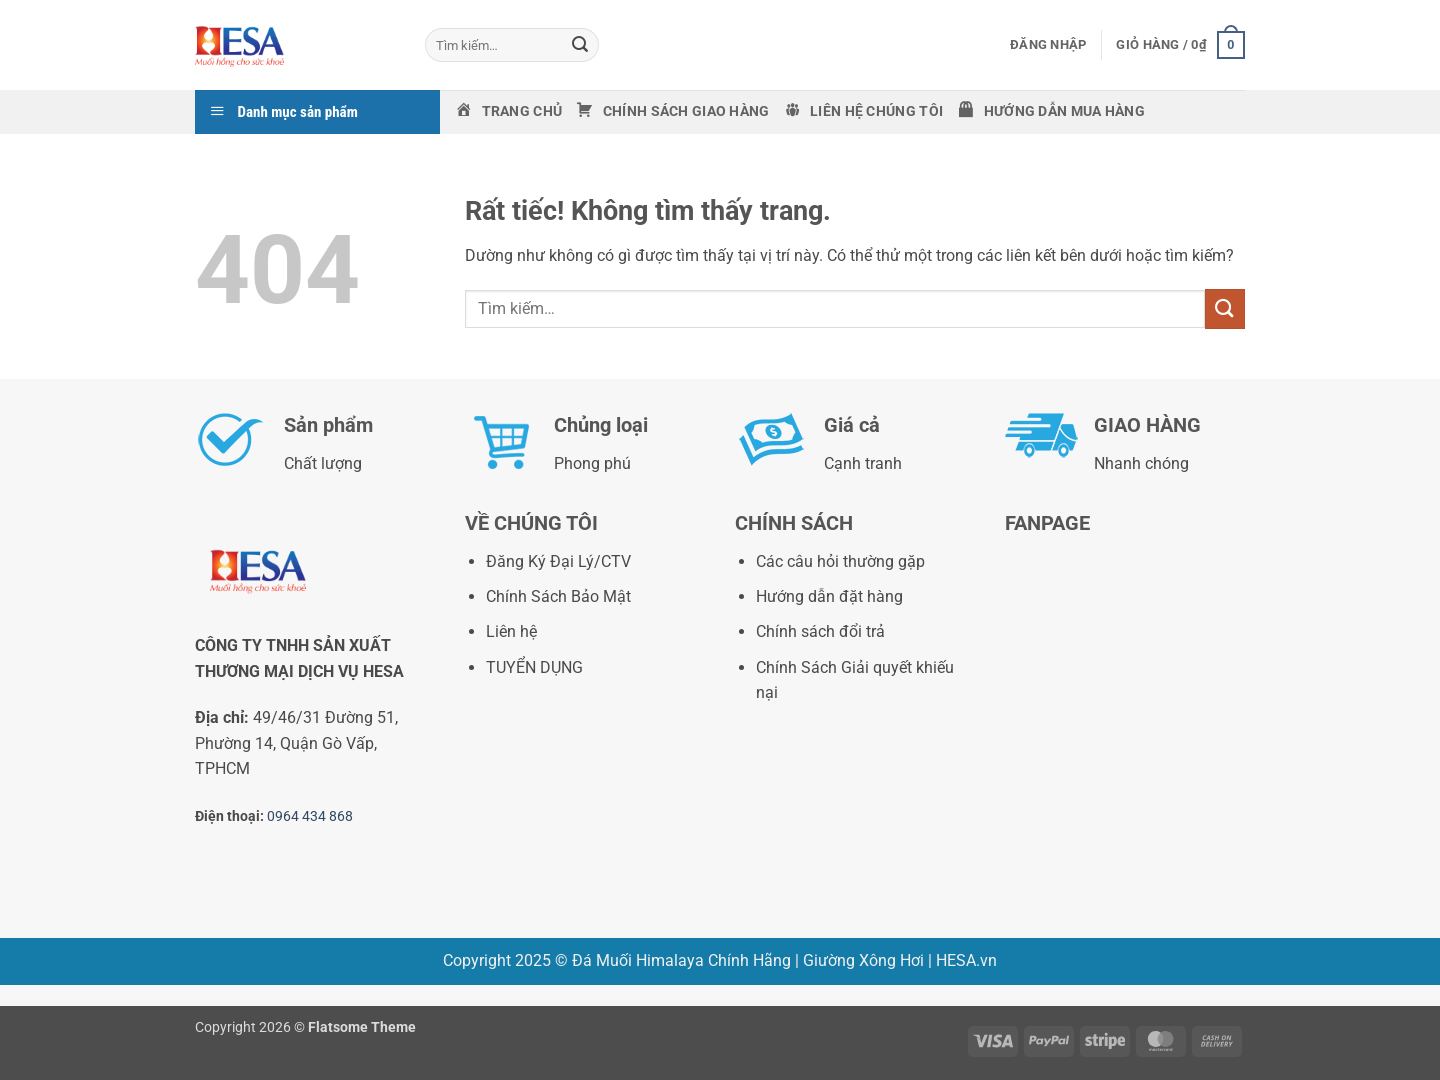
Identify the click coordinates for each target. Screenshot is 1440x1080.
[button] (1048, 45)
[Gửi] (580, 45)
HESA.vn (966, 960)
